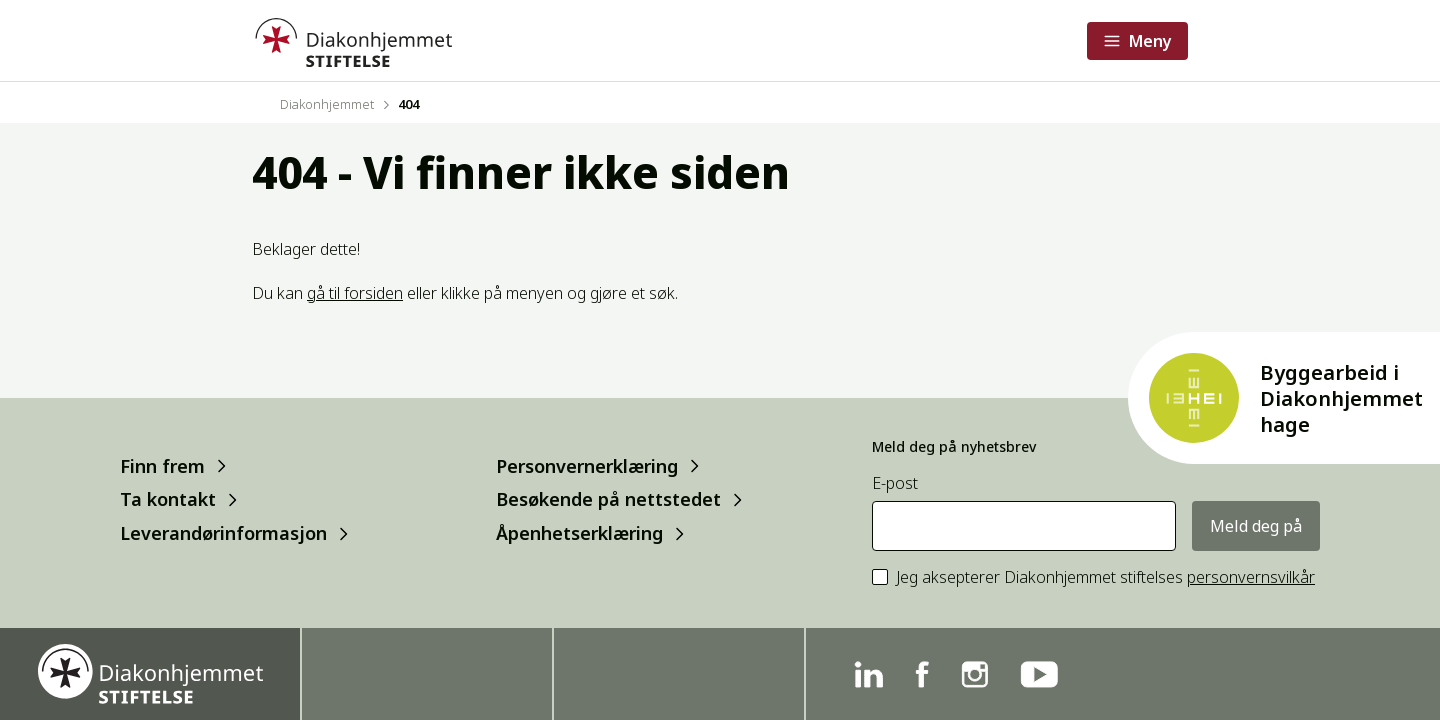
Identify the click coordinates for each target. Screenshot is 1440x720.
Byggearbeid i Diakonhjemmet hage (1341, 398)
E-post (895, 483)
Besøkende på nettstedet (608, 499)
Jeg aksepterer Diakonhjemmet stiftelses (1105, 577)
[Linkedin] (868, 674)
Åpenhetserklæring (579, 533)
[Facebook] (922, 674)
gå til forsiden (355, 293)
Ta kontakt (168, 499)
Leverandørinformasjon (223, 533)
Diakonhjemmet (327, 104)
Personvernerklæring (587, 465)
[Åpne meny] (1137, 41)
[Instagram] (974, 674)
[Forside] (352, 40)
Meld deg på (1256, 526)
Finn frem (162, 465)
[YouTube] (1039, 674)
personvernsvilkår (1251, 577)
